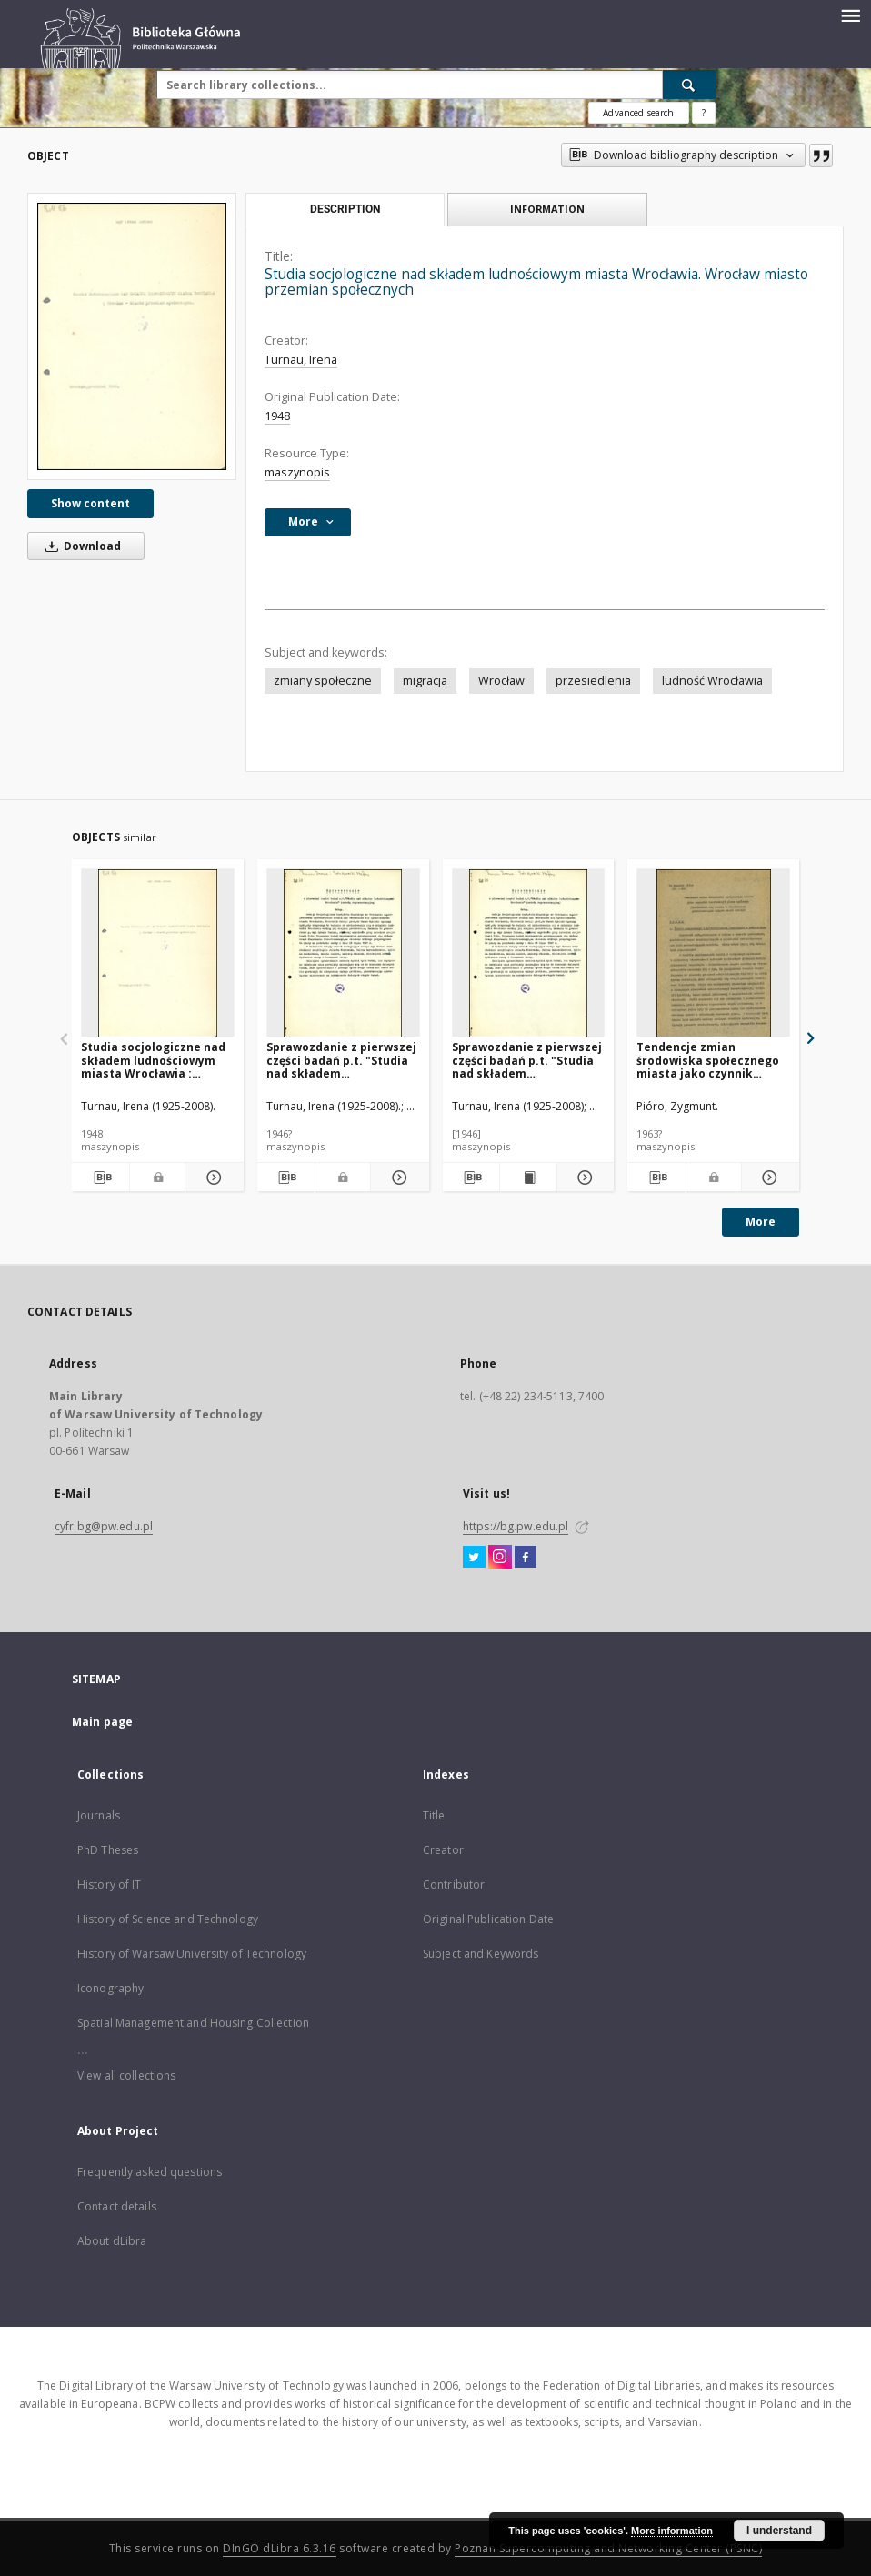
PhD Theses (107, 1850)
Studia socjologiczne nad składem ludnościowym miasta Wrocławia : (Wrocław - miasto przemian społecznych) (153, 1059)
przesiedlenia (593, 680)
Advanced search (638, 112)
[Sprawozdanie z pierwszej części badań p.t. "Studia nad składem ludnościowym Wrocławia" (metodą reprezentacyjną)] (343, 953)
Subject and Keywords (480, 1953)
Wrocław (501, 680)
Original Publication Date (488, 1919)
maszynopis (297, 472)
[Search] (689, 84)
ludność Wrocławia (712, 680)
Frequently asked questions (149, 2172)
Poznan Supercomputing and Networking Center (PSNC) (608, 2548)
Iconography (110, 1988)
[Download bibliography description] (100, 1177)
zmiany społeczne (323, 680)
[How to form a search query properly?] (704, 113)
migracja (425, 680)
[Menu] (850, 14)
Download (80, 546)
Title (434, 1815)
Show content (90, 503)
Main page (102, 1721)
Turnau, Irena (301, 359)
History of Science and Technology (167, 1919)
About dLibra (111, 2241)
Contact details (116, 2206)
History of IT (109, 1884)
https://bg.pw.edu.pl (515, 1526)
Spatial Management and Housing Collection (193, 2022)
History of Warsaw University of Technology (191, 1953)
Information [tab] (547, 209)
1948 (277, 416)
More (761, 1221)
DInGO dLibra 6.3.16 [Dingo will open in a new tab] (279, 2548)
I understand (779, 2530)
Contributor (454, 1884)
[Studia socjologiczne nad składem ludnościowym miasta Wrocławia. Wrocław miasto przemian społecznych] (131, 336)
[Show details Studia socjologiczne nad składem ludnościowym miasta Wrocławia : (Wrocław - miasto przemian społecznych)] (211, 1177)
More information (672, 2530)
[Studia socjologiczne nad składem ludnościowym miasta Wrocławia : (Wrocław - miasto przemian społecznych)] (158, 953)
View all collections (126, 2075)
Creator (443, 1850)
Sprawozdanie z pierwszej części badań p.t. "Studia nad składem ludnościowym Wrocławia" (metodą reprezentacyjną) (342, 1059)
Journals (98, 1815)
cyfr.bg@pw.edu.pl (104, 1526)
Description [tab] (345, 209)
